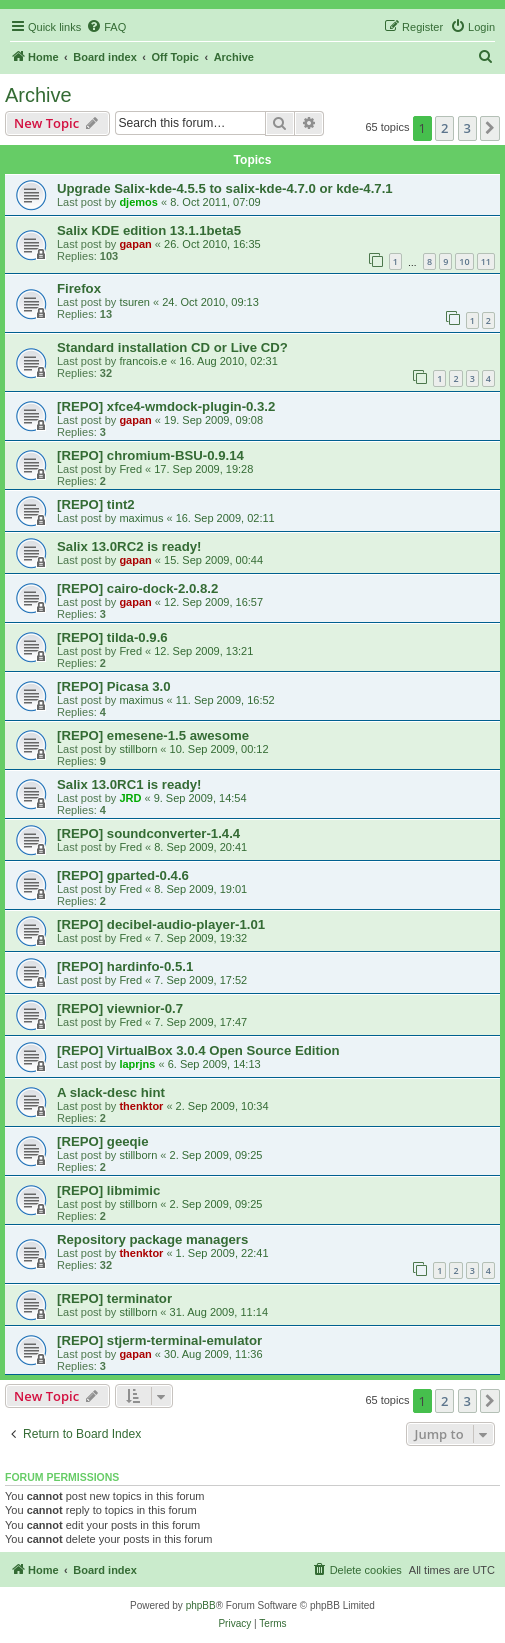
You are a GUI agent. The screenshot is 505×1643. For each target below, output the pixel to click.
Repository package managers (152, 1239)
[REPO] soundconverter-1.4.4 (148, 833)
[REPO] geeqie (103, 1141)
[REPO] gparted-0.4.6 (123, 875)
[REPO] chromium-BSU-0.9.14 (150, 455)
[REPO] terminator (114, 1298)
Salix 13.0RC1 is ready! (129, 784)
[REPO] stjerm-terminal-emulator (159, 1340)
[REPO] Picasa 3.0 (114, 686)
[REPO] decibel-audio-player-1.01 (161, 924)
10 (464, 261)
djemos (138, 202)
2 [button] (444, 128)
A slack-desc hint (111, 1092)
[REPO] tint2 (96, 504)
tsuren (134, 302)
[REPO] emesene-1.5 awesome (153, 735)
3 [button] (467, 128)
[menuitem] (106, 27)
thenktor (141, 1106)
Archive (38, 95)
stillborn (138, 749)
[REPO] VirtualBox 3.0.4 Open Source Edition (198, 1050)
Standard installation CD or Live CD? (172, 347)
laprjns (137, 1064)
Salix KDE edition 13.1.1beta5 (149, 230)
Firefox (79, 288)
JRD (130, 798)
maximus (141, 518)
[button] (490, 128)
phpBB (201, 1605)
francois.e (143, 361)
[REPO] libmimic (108, 1190)
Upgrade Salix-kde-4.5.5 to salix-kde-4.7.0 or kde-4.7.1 (225, 188)
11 (486, 261)
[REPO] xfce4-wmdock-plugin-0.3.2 (166, 406)
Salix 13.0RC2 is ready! (129, 546)
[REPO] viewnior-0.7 (120, 1008)
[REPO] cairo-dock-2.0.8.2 (137, 588)
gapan (135, 244)
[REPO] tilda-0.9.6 (112, 637)
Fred (130, 469)
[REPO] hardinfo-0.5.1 (125, 966)
